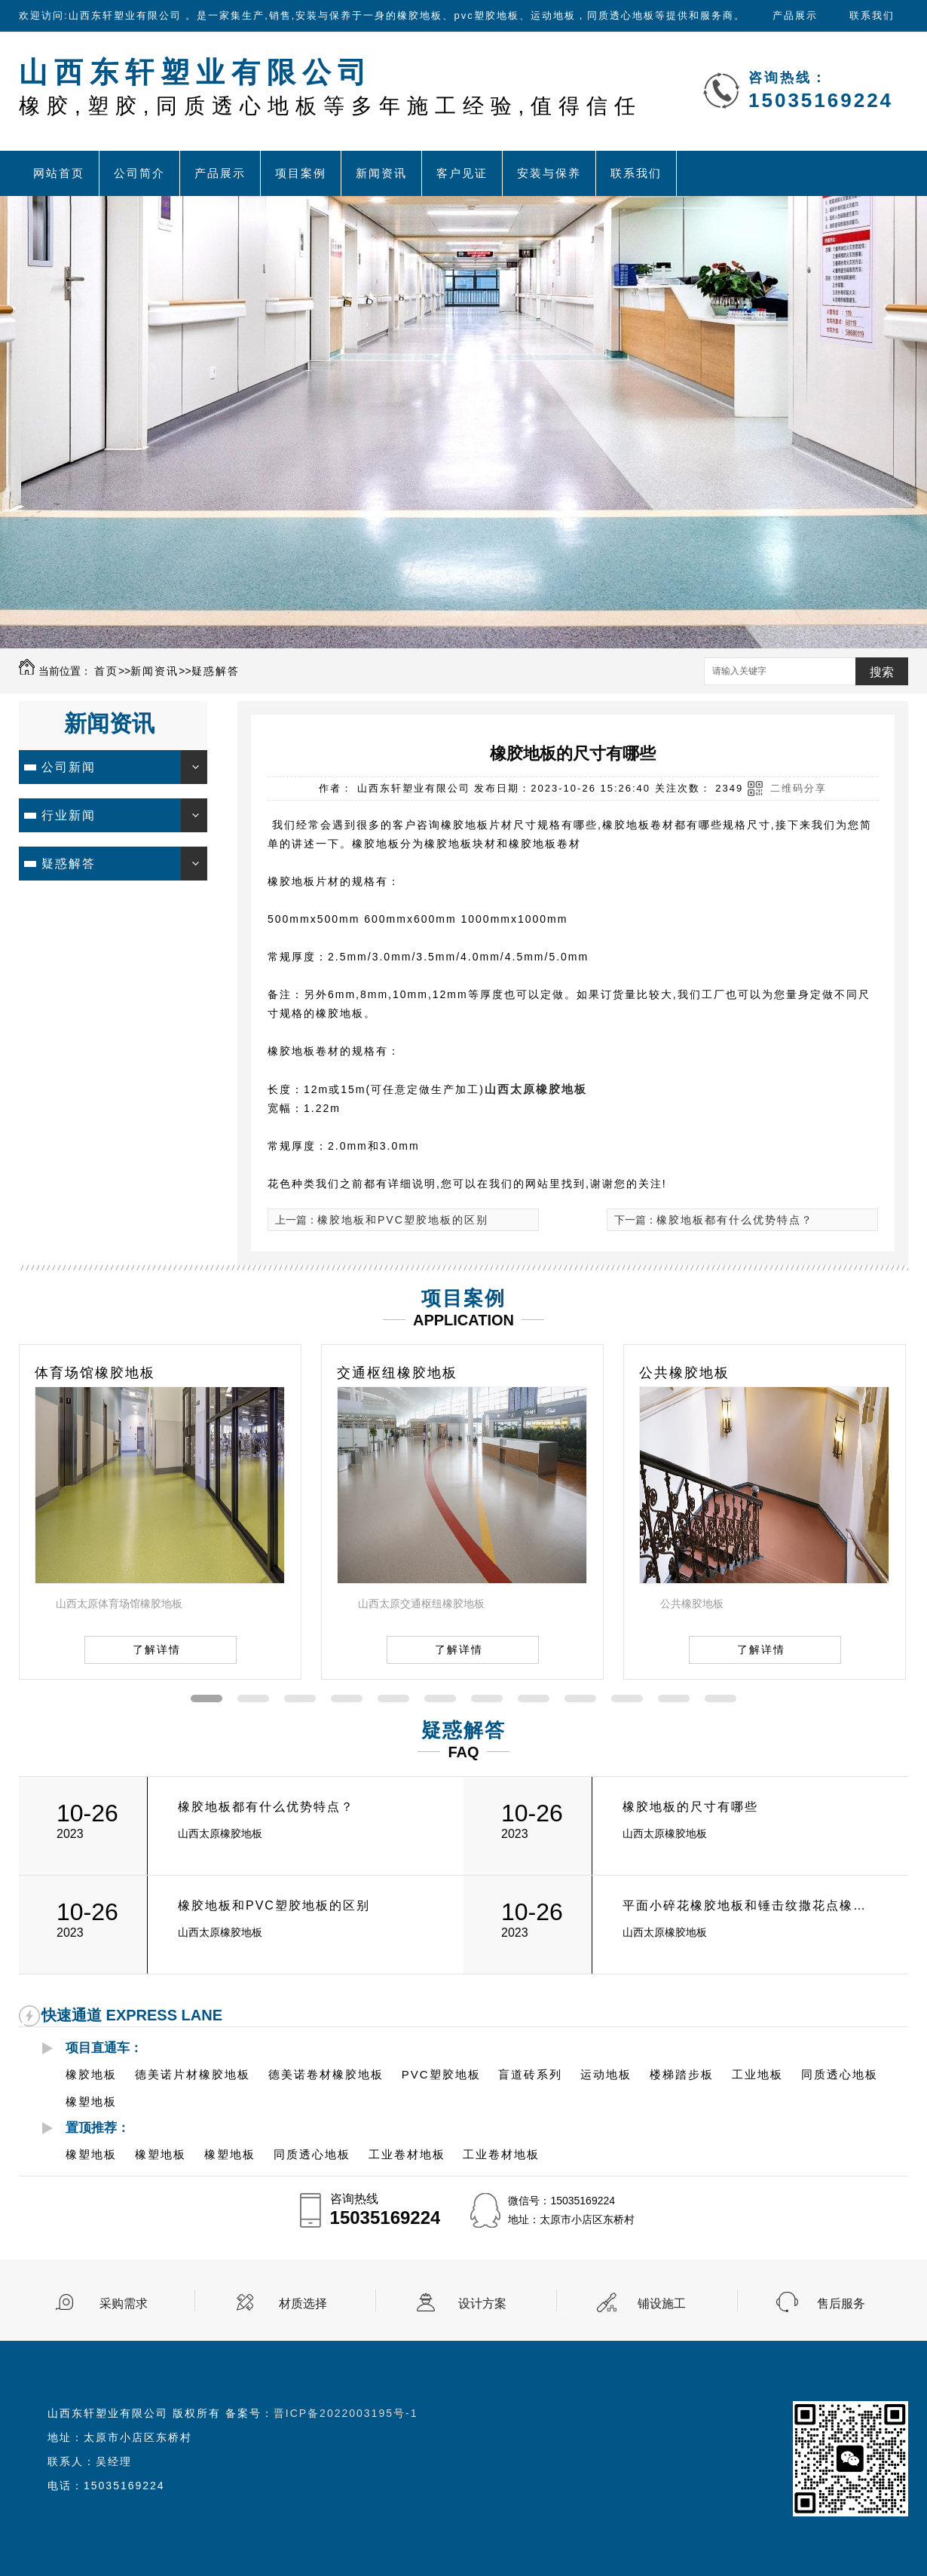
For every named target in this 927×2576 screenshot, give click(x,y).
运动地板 (606, 2074)
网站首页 (58, 173)
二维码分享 (798, 788)
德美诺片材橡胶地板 (192, 2074)
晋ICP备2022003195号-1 (346, 2413)
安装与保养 (549, 173)
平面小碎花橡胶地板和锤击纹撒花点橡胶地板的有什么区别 (749, 1905)
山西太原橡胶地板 (536, 1089)
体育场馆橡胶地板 (95, 1372)
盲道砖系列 (530, 2074)
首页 (106, 671)
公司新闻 (68, 767)
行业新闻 (68, 815)
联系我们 (872, 15)
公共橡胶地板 (684, 1372)
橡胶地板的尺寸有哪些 (690, 1806)
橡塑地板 (91, 2101)
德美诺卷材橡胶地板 (326, 2074)
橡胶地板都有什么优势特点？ (734, 1220)
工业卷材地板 (407, 2154)
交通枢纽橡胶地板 (397, 1372)
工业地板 (757, 2074)
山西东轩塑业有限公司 (330, 87)
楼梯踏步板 (682, 2074)
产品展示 (795, 15)
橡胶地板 (91, 2074)
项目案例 (300, 173)
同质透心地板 (839, 2074)
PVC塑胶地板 (441, 2074)
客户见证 (462, 173)
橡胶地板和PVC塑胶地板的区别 (402, 1220)
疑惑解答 (215, 671)
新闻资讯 (381, 173)
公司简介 (139, 173)
